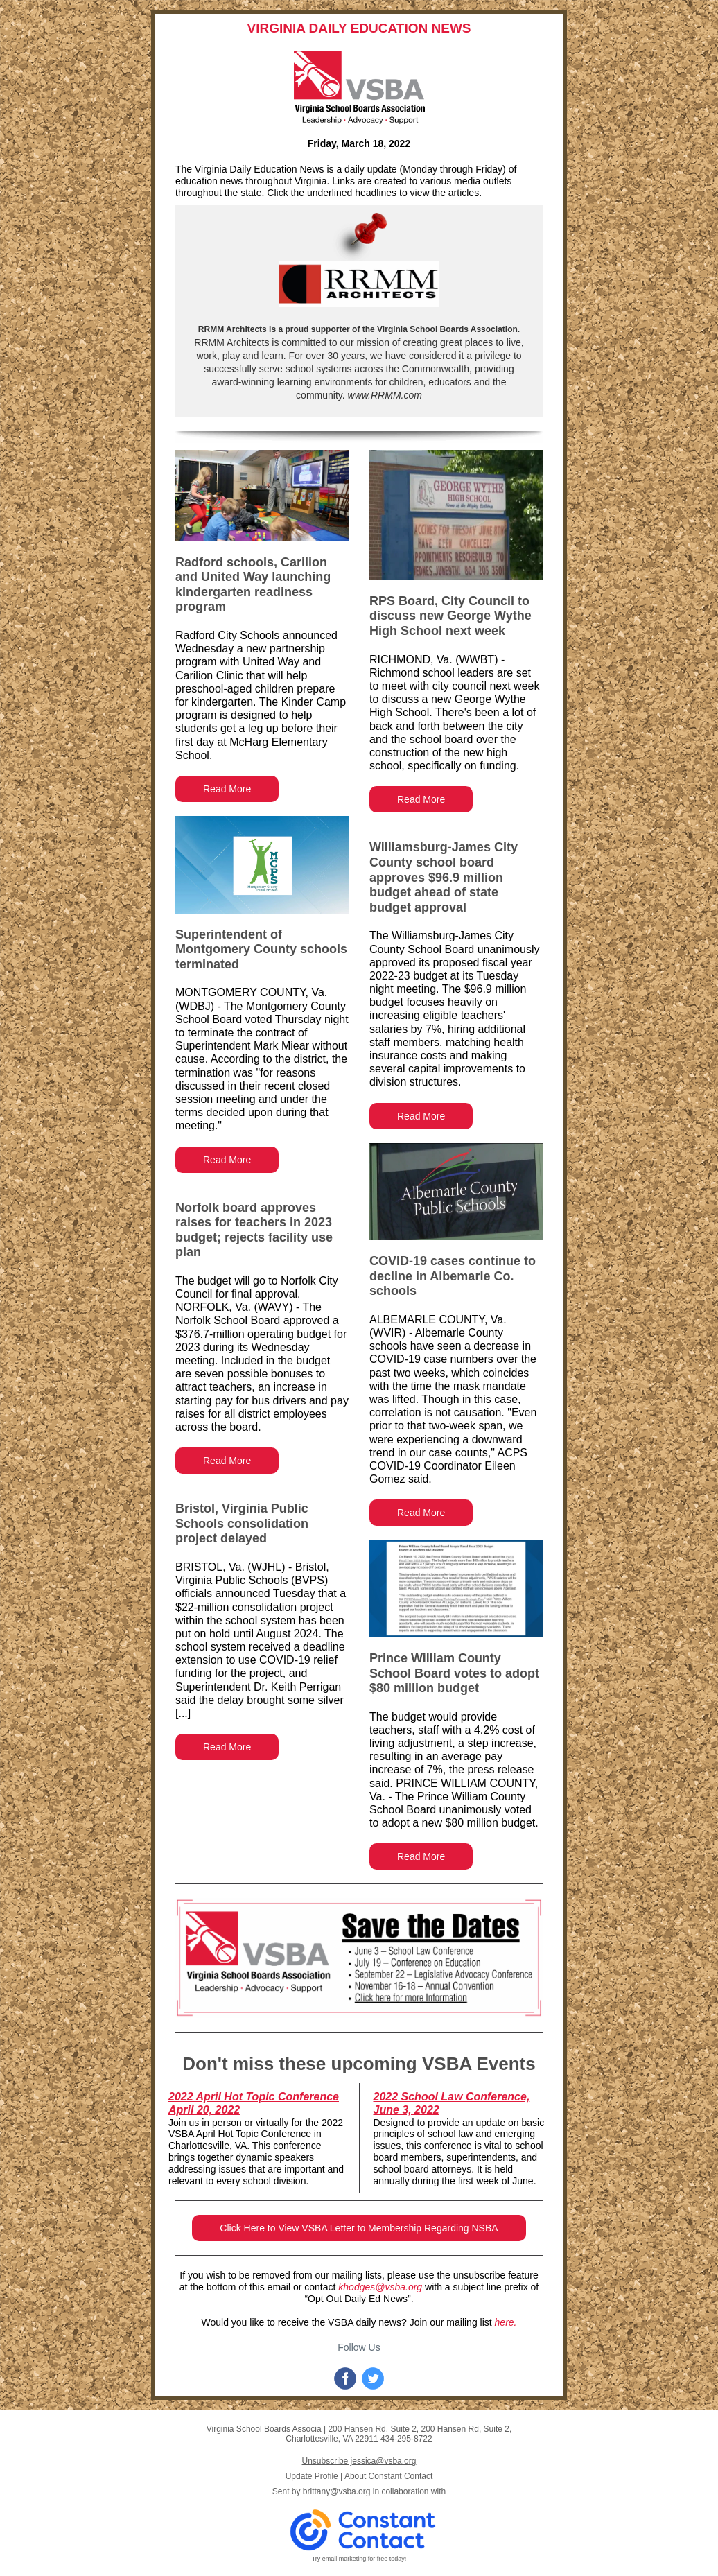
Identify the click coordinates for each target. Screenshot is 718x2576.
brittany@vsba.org (337, 2491)
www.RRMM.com (383, 395)
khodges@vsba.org (380, 2286)
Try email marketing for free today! (359, 2558)
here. (506, 2322)
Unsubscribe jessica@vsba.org (359, 2461)
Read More (227, 788)
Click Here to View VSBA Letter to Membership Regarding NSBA (359, 2228)
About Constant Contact (388, 2476)
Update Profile (312, 2476)
